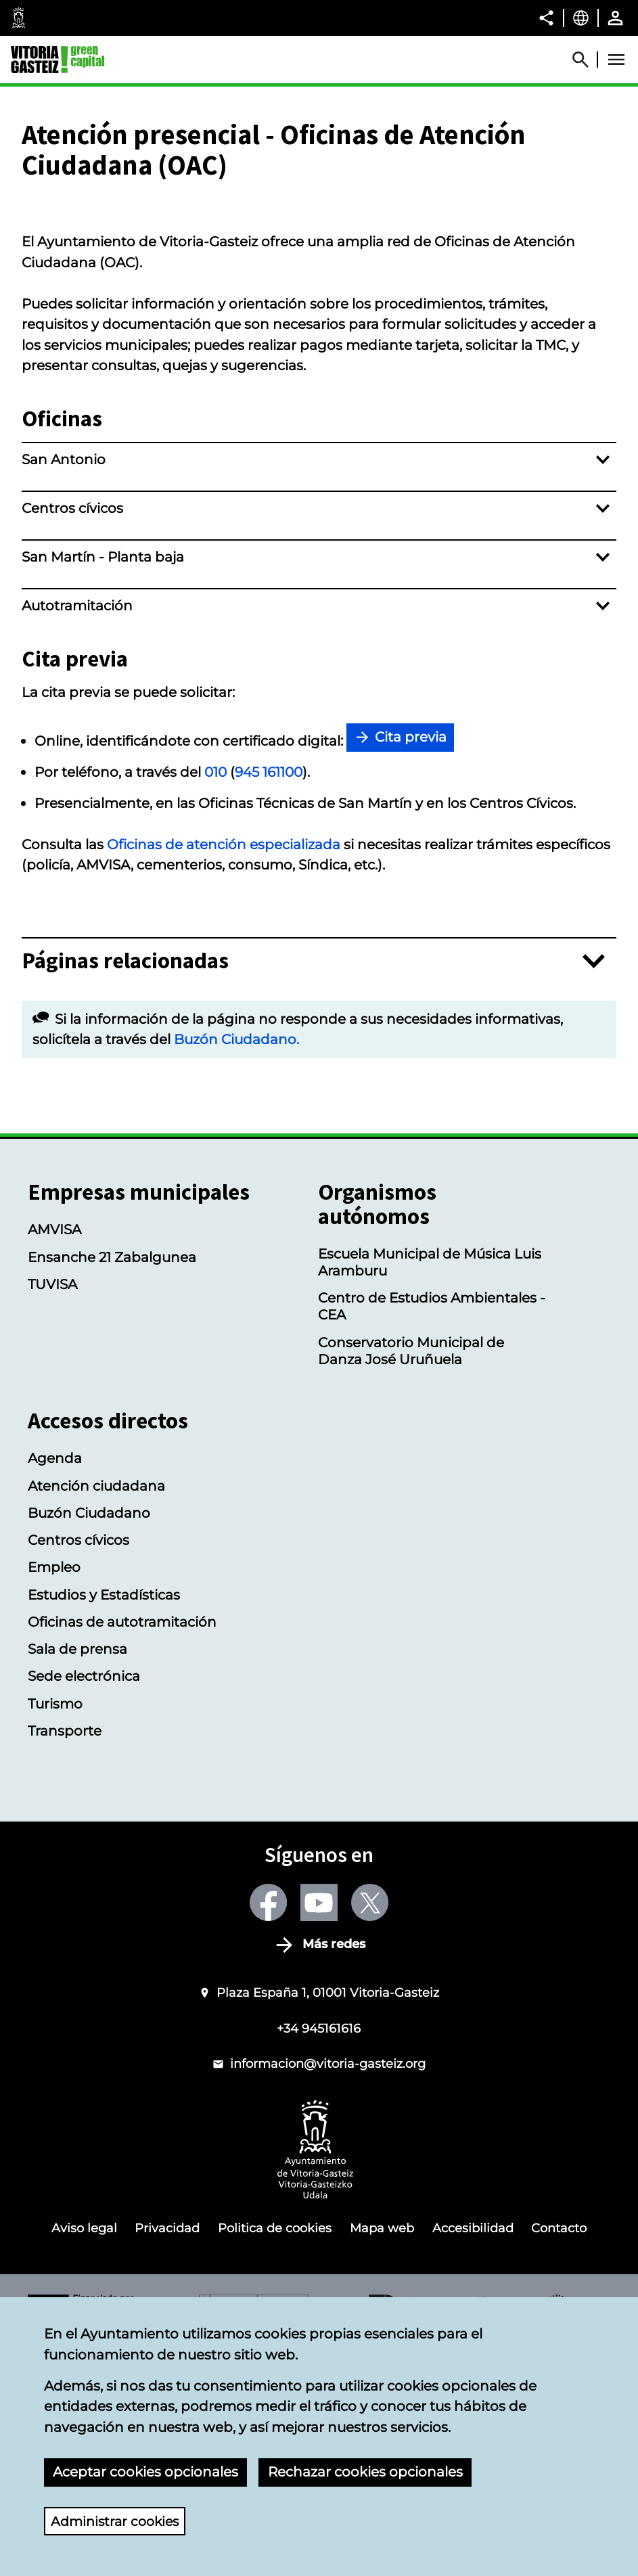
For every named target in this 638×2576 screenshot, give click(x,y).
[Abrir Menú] (616, 59)
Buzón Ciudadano (89, 1725)
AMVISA (54, 1442)
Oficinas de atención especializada (223, 1056)
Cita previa (411, 949)
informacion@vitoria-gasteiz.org (328, 2276)
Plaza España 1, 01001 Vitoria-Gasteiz (328, 2205)
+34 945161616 (319, 2241)
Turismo (55, 1915)
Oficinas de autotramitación (122, 1834)
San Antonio (64, 671)
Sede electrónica (84, 1888)
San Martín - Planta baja (103, 769)
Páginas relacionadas (125, 1174)
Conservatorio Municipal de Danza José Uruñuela (411, 1563)
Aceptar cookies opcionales (145, 2471)
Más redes (333, 2157)
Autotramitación (77, 818)
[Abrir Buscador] (586, 59)
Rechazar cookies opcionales (365, 2471)
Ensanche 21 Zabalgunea (112, 1469)
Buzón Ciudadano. (236, 1252)
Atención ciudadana (96, 1698)
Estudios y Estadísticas (104, 1807)
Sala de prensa (77, 1861)
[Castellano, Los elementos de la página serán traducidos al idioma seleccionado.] (580, 17)
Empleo (54, 1779)
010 (215, 984)
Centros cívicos (72, 721)
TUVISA (52, 1496)
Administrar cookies (118, 2520)
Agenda (55, 1671)
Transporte (64, 1943)
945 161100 (268, 984)
